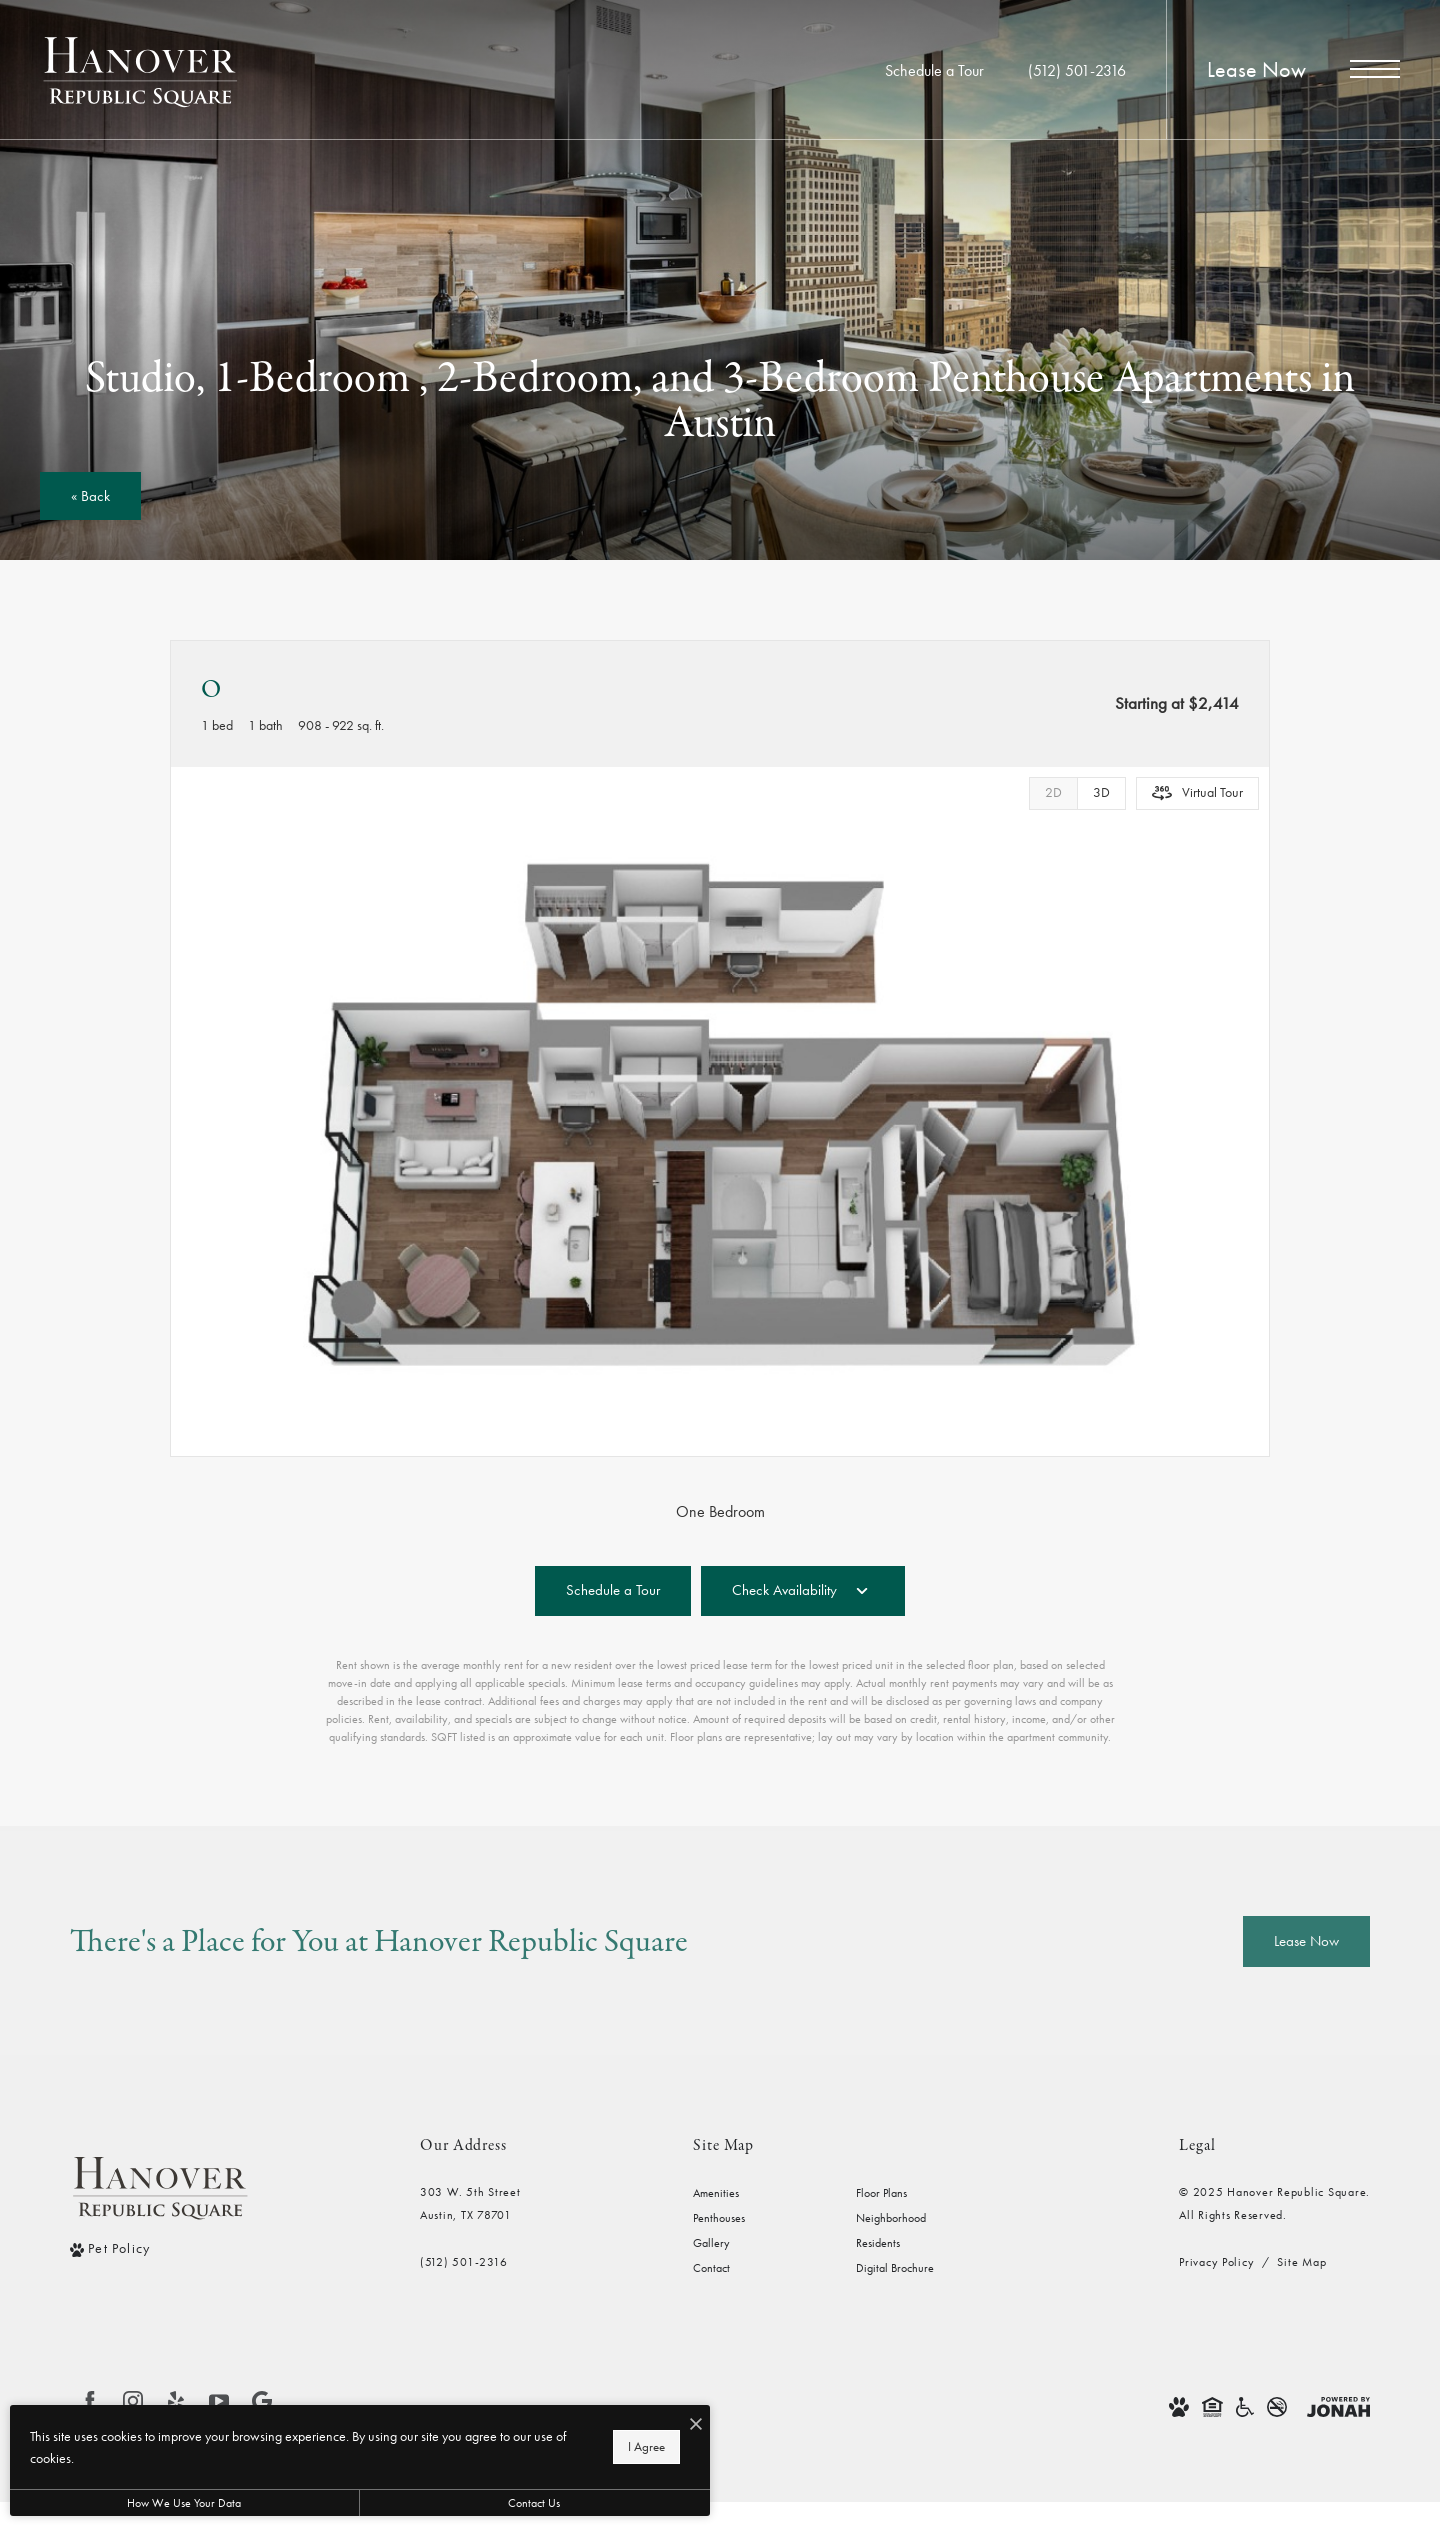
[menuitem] (758, 2193)
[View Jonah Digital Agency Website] (1338, 2405)
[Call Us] (470, 2262)
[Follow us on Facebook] (90, 2401)
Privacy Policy (1216, 2262)
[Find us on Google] (262, 2401)
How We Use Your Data (184, 2503)
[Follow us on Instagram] (133, 2401)
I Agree (646, 2446)
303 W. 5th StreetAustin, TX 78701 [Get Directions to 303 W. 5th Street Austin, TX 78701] (470, 2203)
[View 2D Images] (1053, 793)
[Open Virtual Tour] (1197, 793)
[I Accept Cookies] (696, 2425)
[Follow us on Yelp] (176, 2401)
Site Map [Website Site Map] (1301, 2262)
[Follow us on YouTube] (219, 2401)
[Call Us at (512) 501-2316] (1077, 71)
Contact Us (534, 2503)
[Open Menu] (1375, 69)
